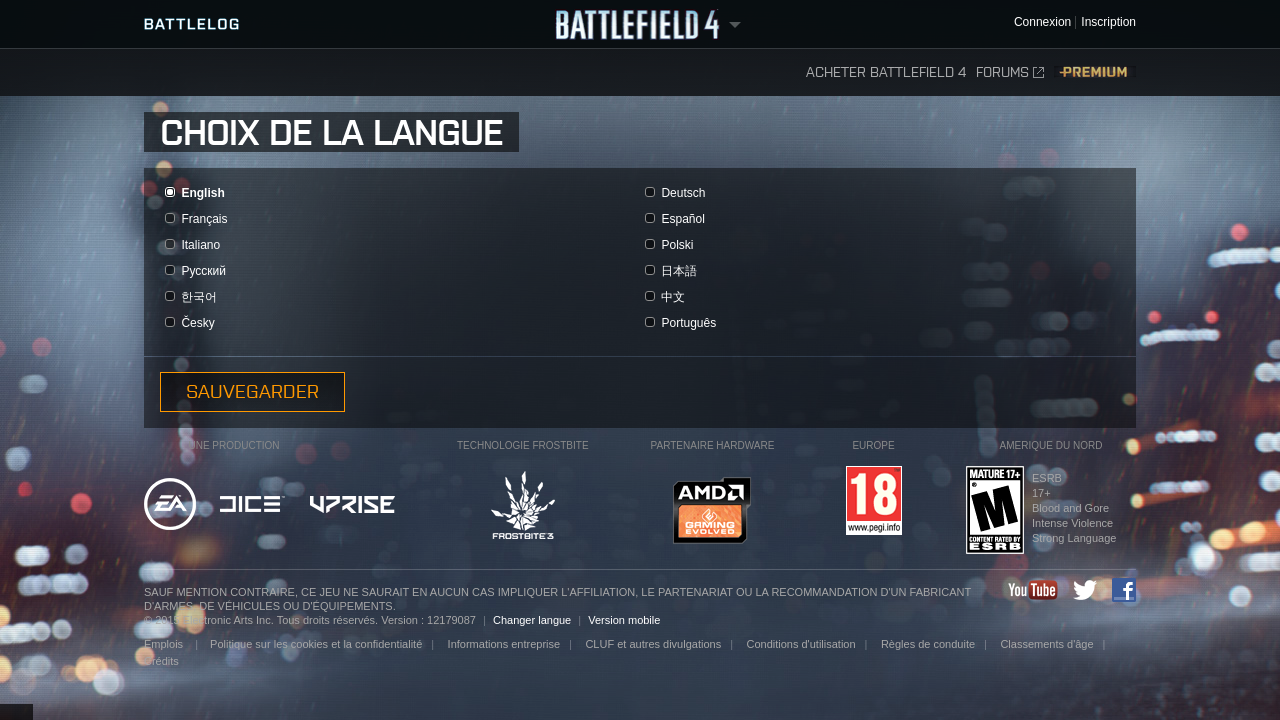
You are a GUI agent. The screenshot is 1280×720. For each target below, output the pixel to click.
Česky (197, 323)
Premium (1095, 72)
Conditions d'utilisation (800, 644)
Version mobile (624, 620)
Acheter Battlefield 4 (886, 72)
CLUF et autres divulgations (653, 644)
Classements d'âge (1046, 644)
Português (688, 323)
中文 (673, 297)
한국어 (199, 297)
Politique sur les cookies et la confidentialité (316, 644)
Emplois (165, 644)
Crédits (161, 661)
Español (682, 219)
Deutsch (683, 193)
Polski (677, 245)
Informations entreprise (504, 644)
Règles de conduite (928, 644)
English (202, 193)
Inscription (1108, 22)
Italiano (200, 245)
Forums (1010, 72)
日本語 (679, 271)
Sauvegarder (252, 391)
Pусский (203, 271)
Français (204, 219)
